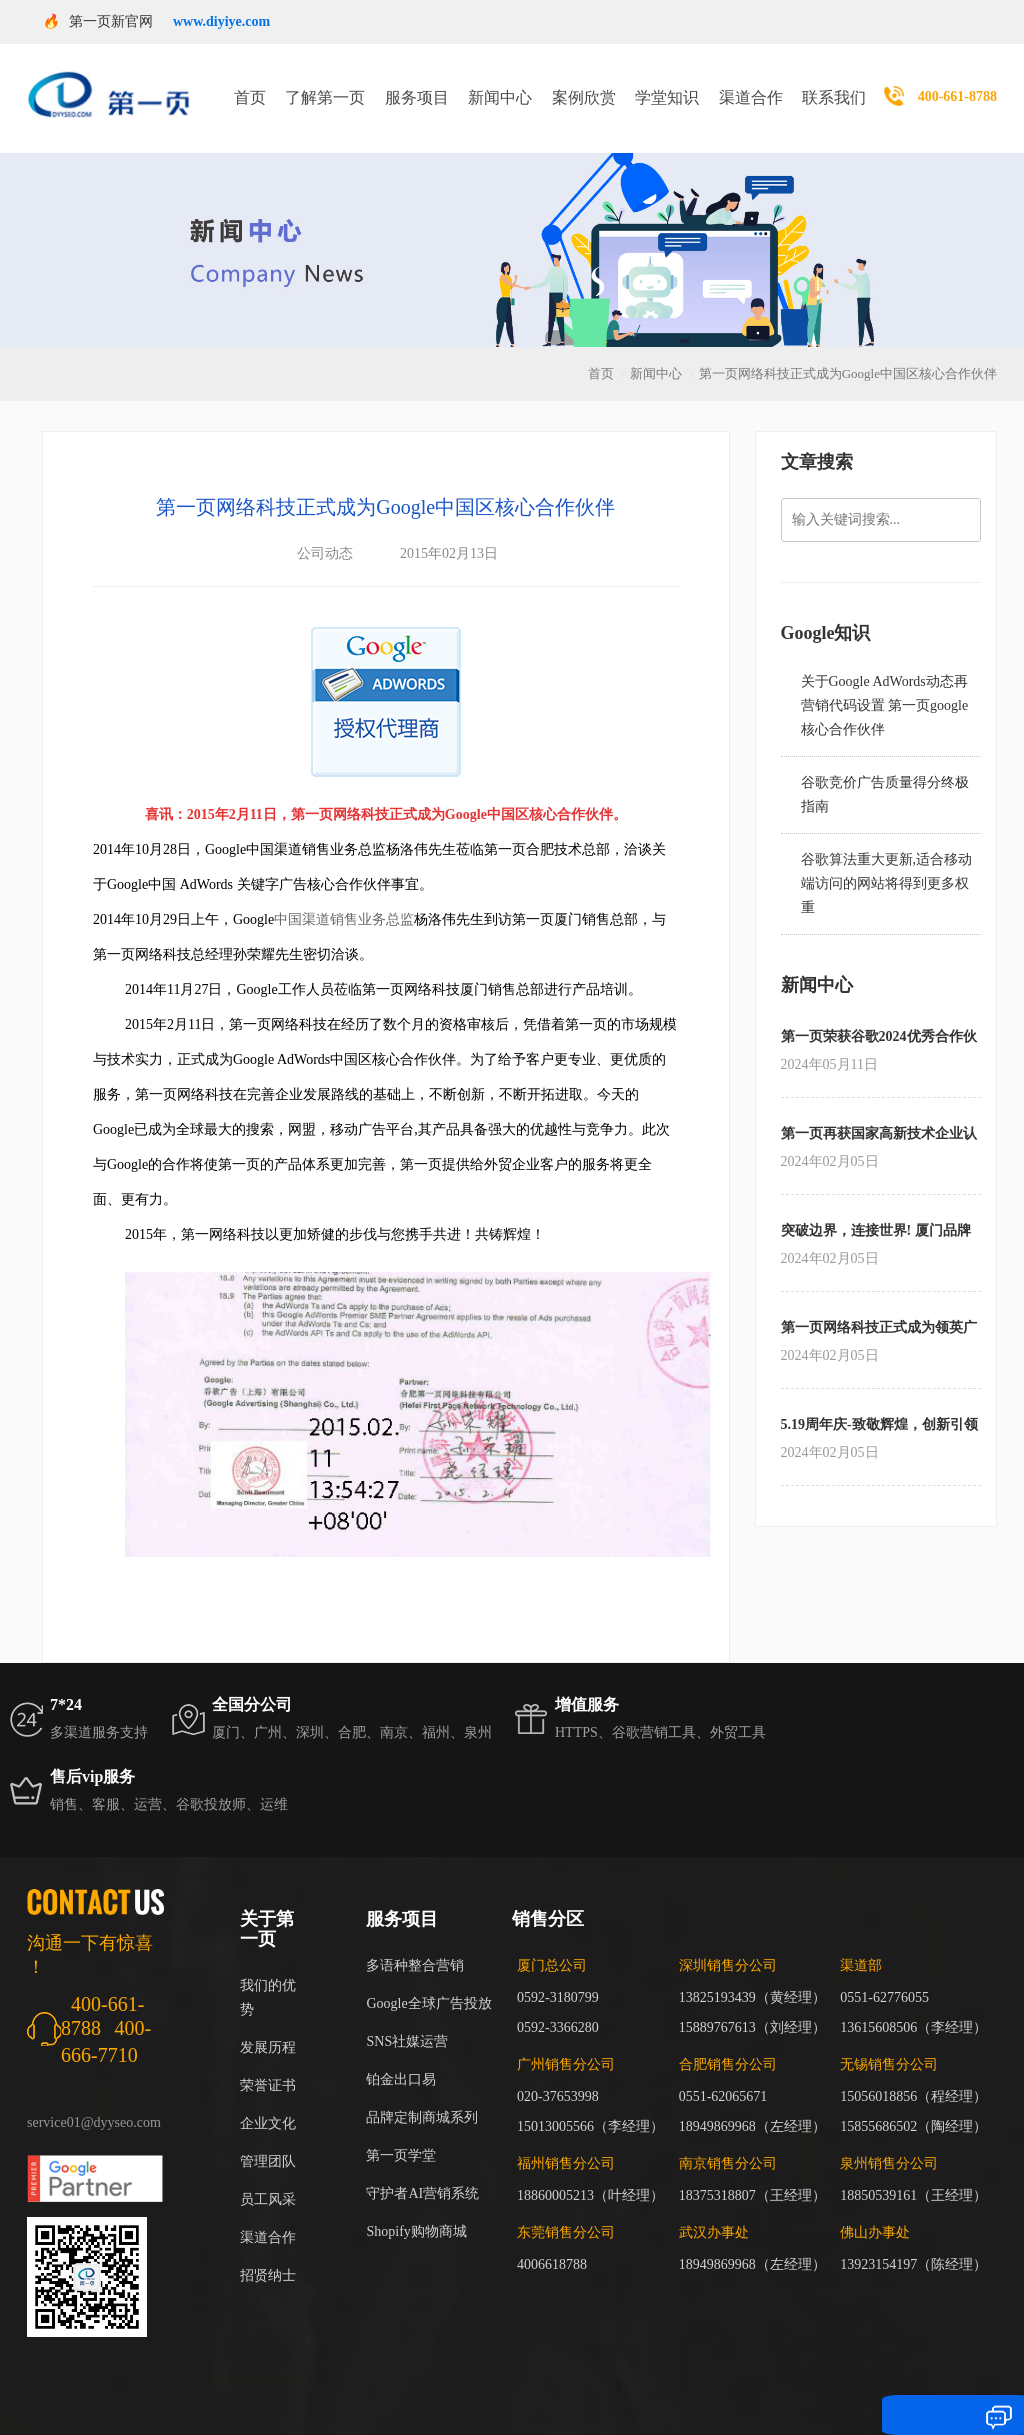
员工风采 (268, 2174)
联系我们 (834, 85)
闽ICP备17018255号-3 (782, 2391)
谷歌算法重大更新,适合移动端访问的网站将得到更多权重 (887, 858)
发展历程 (268, 2022)
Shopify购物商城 (416, 2206)
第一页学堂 (401, 2130)
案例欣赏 (584, 85)
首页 (250, 85)
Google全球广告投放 (428, 1978)
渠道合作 (751, 85)
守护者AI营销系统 (422, 2168)
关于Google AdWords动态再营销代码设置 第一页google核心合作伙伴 (885, 680)
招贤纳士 (268, 2250)
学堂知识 (667, 85)
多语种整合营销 (415, 1940)
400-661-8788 (957, 84)
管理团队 (268, 2136)
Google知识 (826, 608)
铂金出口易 (401, 2054)
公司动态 (325, 528)
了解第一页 (325, 85)
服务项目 (417, 85)
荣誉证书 (268, 2060)
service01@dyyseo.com (94, 2097)
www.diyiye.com (221, 21)
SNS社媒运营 (407, 2016)
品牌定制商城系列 (422, 2092)
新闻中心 (500, 85)
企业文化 (268, 2098)
